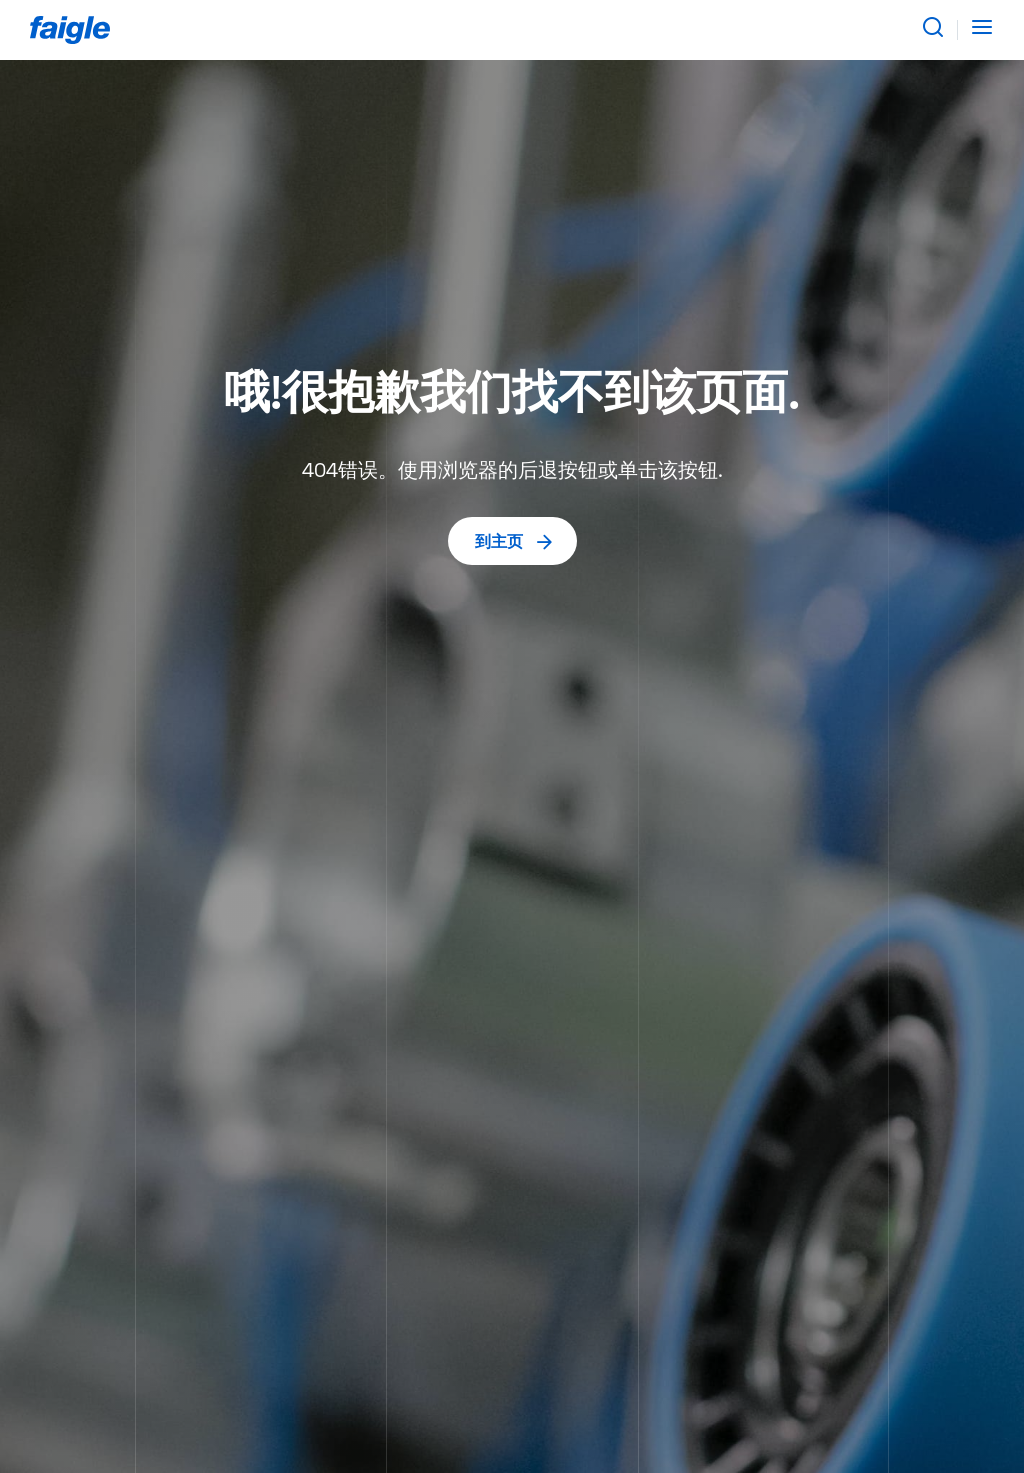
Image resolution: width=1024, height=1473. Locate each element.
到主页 (515, 541)
